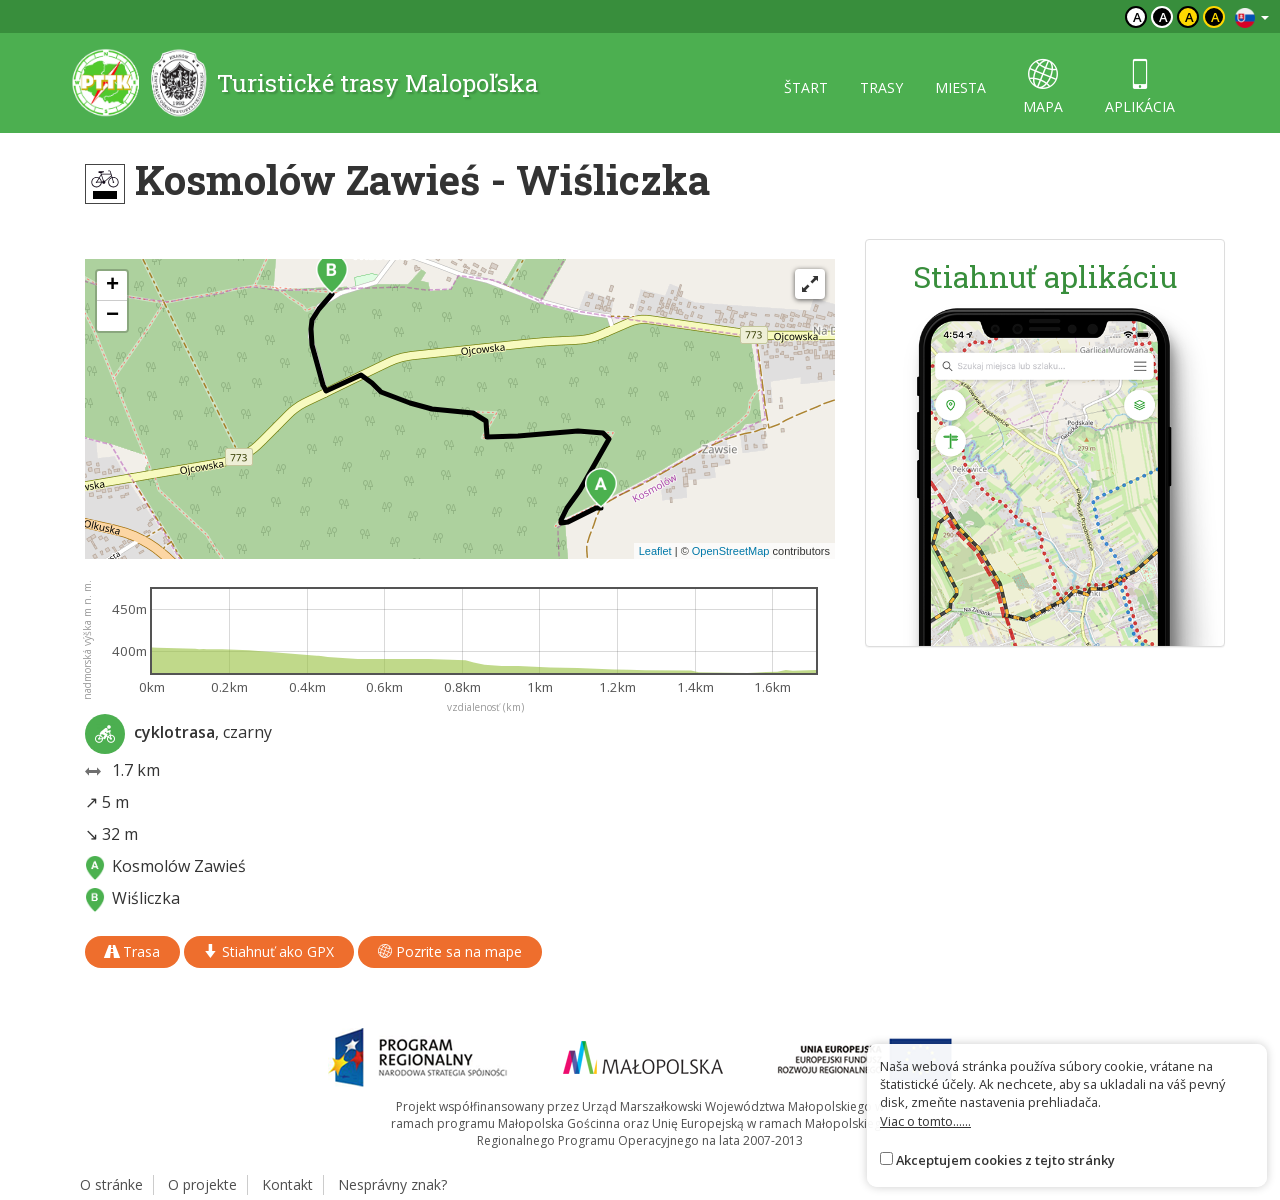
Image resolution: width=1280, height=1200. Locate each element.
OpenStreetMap (731, 551)
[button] (601, 488)
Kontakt (287, 1184)
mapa (1043, 87)
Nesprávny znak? (392, 1184)
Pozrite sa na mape (450, 951)
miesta (960, 87)
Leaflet (655, 551)
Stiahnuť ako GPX (269, 951)
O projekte (202, 1184)
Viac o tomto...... (925, 1121)
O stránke (111, 1184)
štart (806, 87)
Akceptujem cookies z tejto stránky (1005, 1160)
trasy (881, 87)
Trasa (132, 951)
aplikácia (1140, 87)
